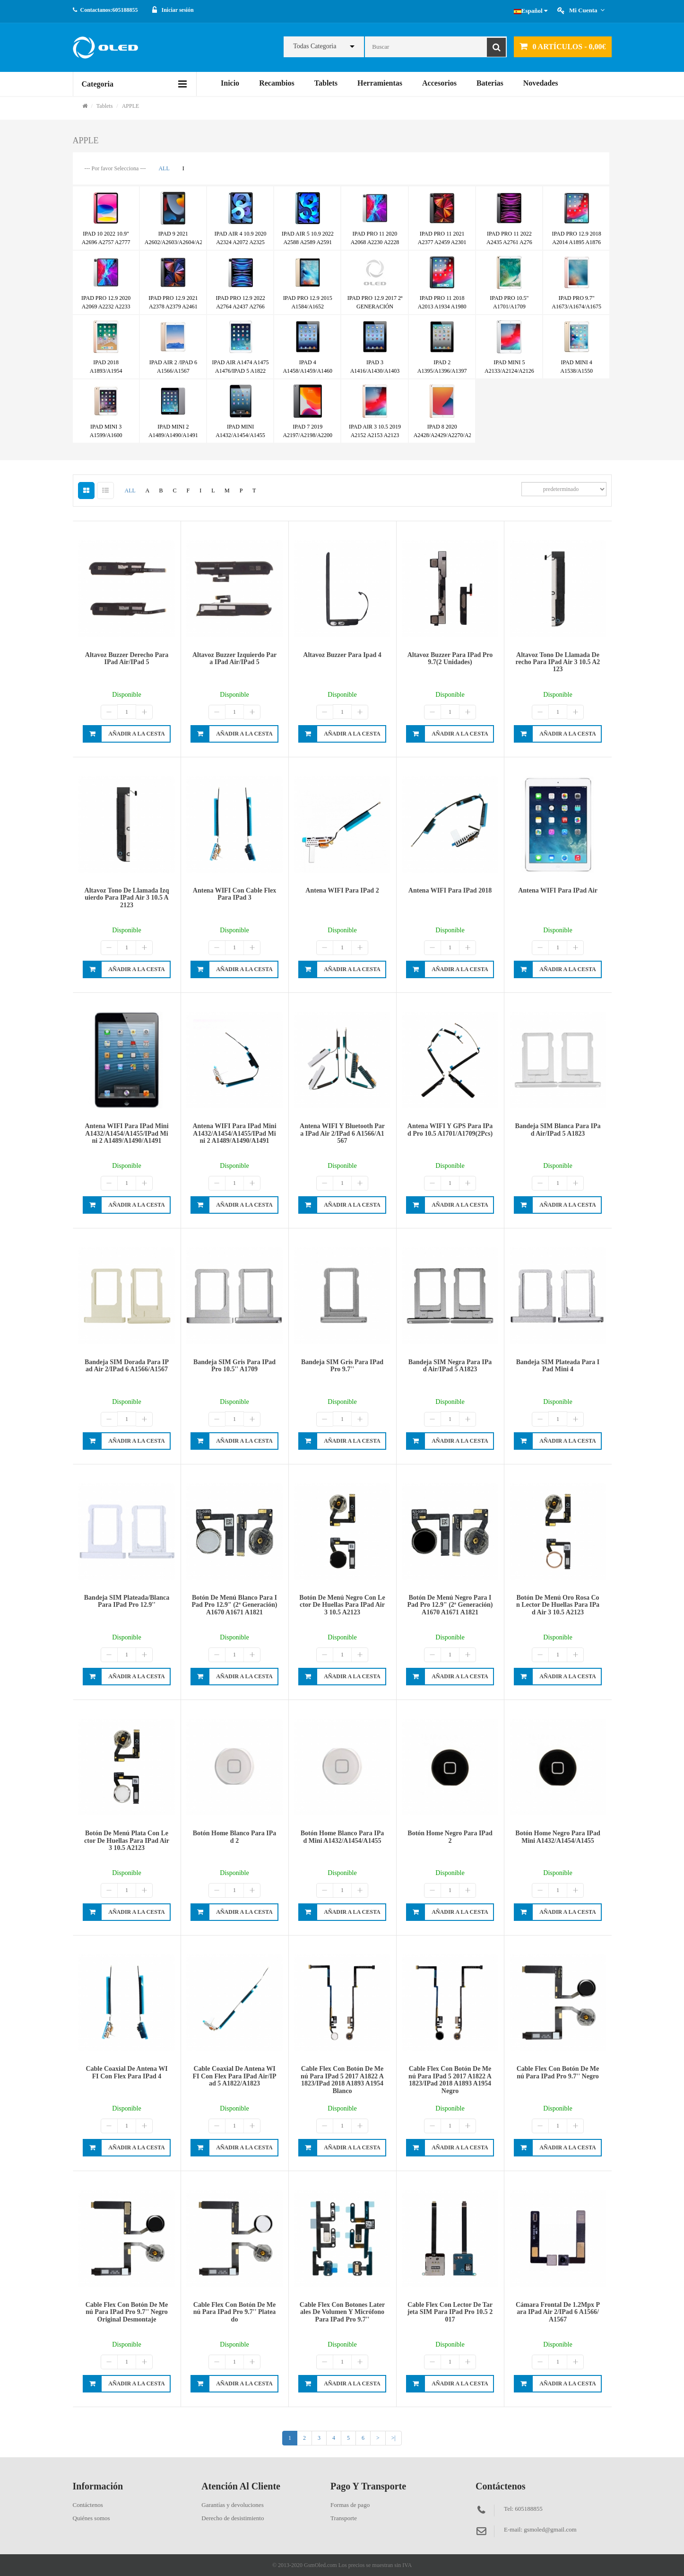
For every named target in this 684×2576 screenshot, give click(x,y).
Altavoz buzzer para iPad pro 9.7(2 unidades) (450, 658)
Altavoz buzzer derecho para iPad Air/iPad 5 (126, 658)
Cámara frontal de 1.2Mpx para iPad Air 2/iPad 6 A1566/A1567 (558, 2312)
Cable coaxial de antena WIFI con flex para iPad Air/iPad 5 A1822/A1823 (235, 2076)
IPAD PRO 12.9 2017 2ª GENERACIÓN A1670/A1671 (375, 306)
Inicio (230, 83)
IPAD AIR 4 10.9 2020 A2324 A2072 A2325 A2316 (241, 242)
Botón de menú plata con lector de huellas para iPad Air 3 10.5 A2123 (126, 1840)
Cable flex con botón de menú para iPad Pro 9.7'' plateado (234, 2312)
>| (393, 2438)
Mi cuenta (587, 10)
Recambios (276, 83)
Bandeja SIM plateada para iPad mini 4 (558, 1365)
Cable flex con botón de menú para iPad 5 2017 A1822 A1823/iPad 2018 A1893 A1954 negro (450, 2079)
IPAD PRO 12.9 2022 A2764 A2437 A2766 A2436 (240, 306)
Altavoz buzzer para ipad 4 (342, 654)
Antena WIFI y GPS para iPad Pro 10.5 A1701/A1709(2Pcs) (450, 1129)
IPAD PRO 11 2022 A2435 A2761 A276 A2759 (509, 242)
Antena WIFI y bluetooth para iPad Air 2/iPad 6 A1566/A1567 (342, 1133)
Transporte (343, 2518)
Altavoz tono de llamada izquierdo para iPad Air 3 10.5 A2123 (127, 898)
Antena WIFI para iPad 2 (342, 890)
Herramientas (379, 83)
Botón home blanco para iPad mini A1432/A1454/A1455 (342, 1837)
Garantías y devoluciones (232, 2504)
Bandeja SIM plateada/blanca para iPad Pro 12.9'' (126, 1601)
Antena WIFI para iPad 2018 (450, 890)
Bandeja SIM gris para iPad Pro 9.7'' (342, 1365)
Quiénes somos (91, 2518)
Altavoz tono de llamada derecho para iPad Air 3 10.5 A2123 (558, 662)
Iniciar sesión (178, 10)
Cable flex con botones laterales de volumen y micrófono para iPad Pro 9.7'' (342, 2312)
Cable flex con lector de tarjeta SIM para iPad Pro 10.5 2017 (450, 2312)
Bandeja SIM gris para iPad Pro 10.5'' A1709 (234, 1365)
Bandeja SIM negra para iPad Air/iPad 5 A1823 (450, 1365)
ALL (163, 168)
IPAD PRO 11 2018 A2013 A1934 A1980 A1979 (442, 306)
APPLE (130, 106)
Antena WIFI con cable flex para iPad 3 (234, 894)
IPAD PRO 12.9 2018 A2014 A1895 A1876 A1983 (576, 242)
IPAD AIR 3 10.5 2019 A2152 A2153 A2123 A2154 (375, 435)
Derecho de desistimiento (232, 2518)
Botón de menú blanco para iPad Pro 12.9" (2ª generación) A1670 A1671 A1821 (234, 1605)
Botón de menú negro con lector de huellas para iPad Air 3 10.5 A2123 (342, 1605)
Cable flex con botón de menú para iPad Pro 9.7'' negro (558, 2072)
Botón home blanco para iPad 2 (235, 1837)
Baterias (489, 83)
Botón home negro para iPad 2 (449, 1837)
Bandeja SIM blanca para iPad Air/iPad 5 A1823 (557, 1129)
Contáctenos (88, 2504)
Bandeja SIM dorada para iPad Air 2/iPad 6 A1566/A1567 (127, 1365)
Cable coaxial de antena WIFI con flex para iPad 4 (126, 2072)
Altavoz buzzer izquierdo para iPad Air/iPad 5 (234, 658)
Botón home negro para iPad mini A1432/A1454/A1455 (557, 1837)
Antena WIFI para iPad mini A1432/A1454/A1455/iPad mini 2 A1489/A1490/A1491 (126, 1133)
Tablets (326, 83)
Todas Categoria (314, 46)
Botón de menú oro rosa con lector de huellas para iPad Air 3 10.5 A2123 (557, 1605)
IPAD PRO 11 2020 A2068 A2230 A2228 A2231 (375, 242)
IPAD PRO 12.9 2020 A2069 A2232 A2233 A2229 (105, 306)
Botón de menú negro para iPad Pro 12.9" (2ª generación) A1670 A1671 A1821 (450, 1605)
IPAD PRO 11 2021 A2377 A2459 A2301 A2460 (442, 242)
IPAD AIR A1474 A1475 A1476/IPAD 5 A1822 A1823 (240, 371)
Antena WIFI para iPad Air (557, 890)
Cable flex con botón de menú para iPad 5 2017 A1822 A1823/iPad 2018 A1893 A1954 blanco (342, 2079)
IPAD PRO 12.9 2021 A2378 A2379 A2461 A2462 (173, 306)
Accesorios (439, 83)
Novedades (540, 83)
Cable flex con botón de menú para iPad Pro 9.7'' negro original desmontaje (127, 2312)
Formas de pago (350, 2504)
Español (530, 10)
